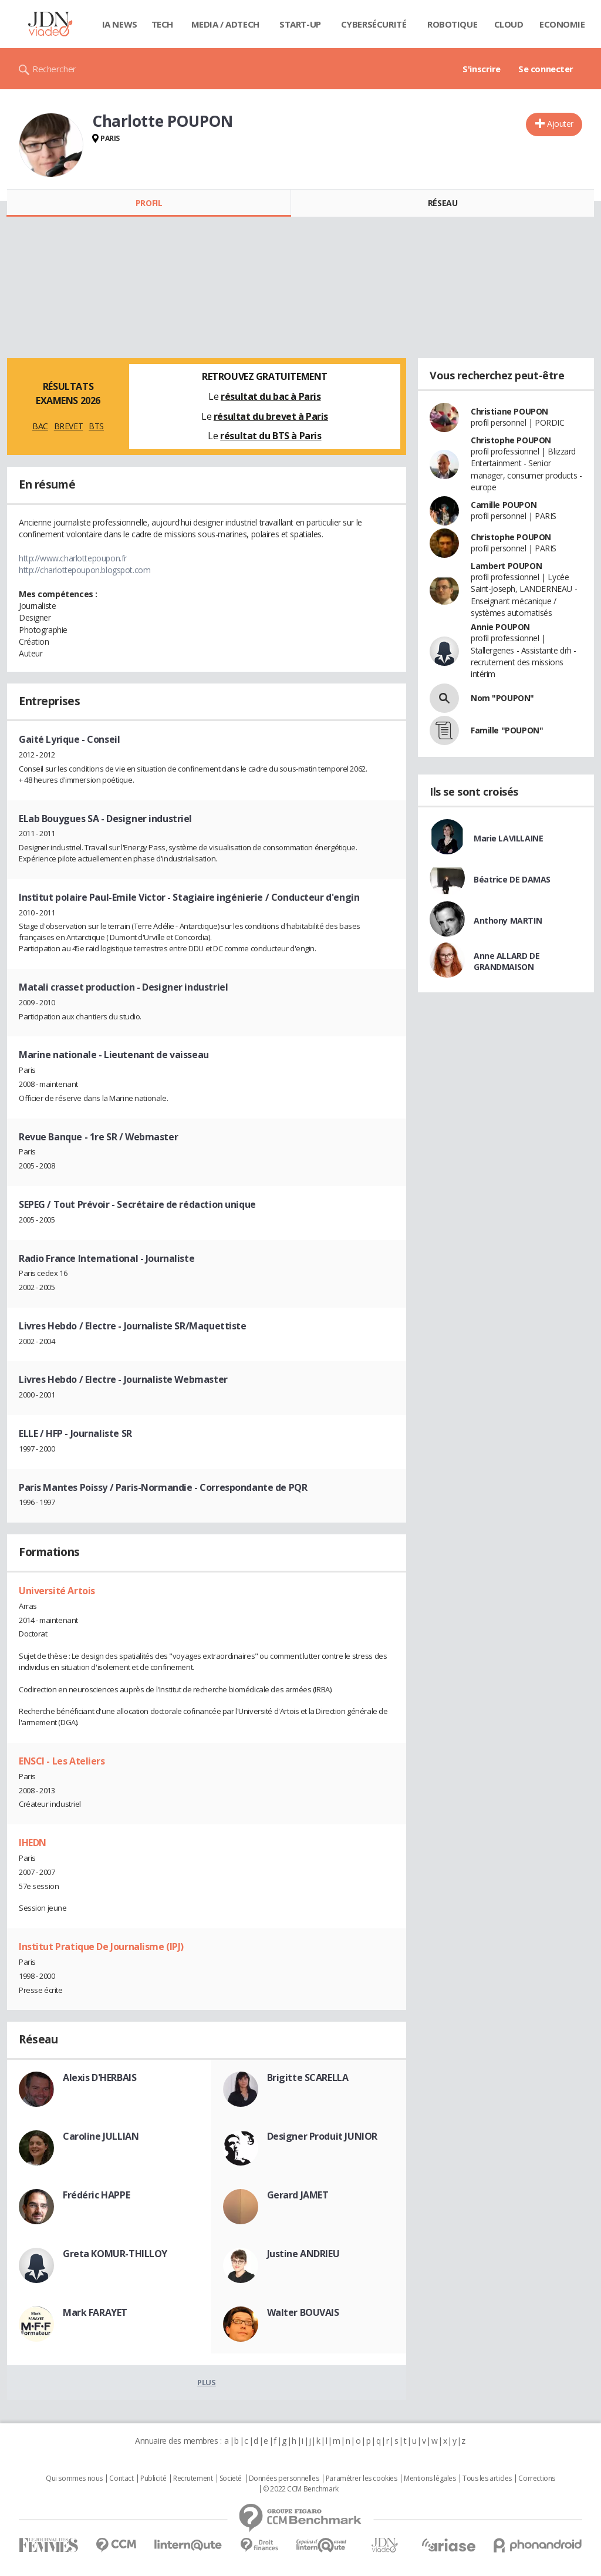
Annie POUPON (500, 626)
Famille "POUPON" (507, 730)
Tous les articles (487, 2478)
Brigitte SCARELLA (308, 2077)
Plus (206, 2382)
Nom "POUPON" (502, 697)
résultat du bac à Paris (270, 396)
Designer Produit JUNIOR (322, 2136)
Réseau (442, 202)
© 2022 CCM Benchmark (301, 2489)
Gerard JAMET (298, 2194)
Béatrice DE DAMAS (512, 879)
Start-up (300, 24)
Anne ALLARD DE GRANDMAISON (506, 961)
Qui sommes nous (74, 2478)
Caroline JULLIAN (101, 2136)
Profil (149, 202)
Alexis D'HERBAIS (99, 2077)
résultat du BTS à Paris (270, 435)
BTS (96, 426)
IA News (119, 24)
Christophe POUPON (511, 440)
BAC (40, 426)
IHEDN (32, 1842)
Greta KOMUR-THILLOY (115, 2253)
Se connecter (545, 69)
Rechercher (54, 69)
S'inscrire (481, 69)
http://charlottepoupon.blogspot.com (84, 569)
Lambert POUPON (506, 565)
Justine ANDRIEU (303, 2253)
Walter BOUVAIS (303, 2312)
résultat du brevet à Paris (271, 416)
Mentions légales (429, 2478)
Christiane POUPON (509, 411)
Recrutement (192, 2478)
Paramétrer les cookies (361, 2478)
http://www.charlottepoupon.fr (73, 558)
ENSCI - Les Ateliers (62, 1761)
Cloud (509, 24)
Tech (162, 24)
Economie (562, 24)
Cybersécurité (374, 24)
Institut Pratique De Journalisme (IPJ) (101, 1946)
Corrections (536, 2478)
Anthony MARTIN (508, 920)
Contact (121, 2478)
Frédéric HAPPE (96, 2194)
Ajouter (560, 123)
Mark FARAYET (95, 2312)
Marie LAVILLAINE (508, 838)
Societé (231, 2478)
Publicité (153, 2478)
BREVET (68, 426)
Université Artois (57, 1590)
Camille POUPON (503, 504)
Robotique (452, 24)
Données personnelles (284, 2478)
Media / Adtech (225, 24)
